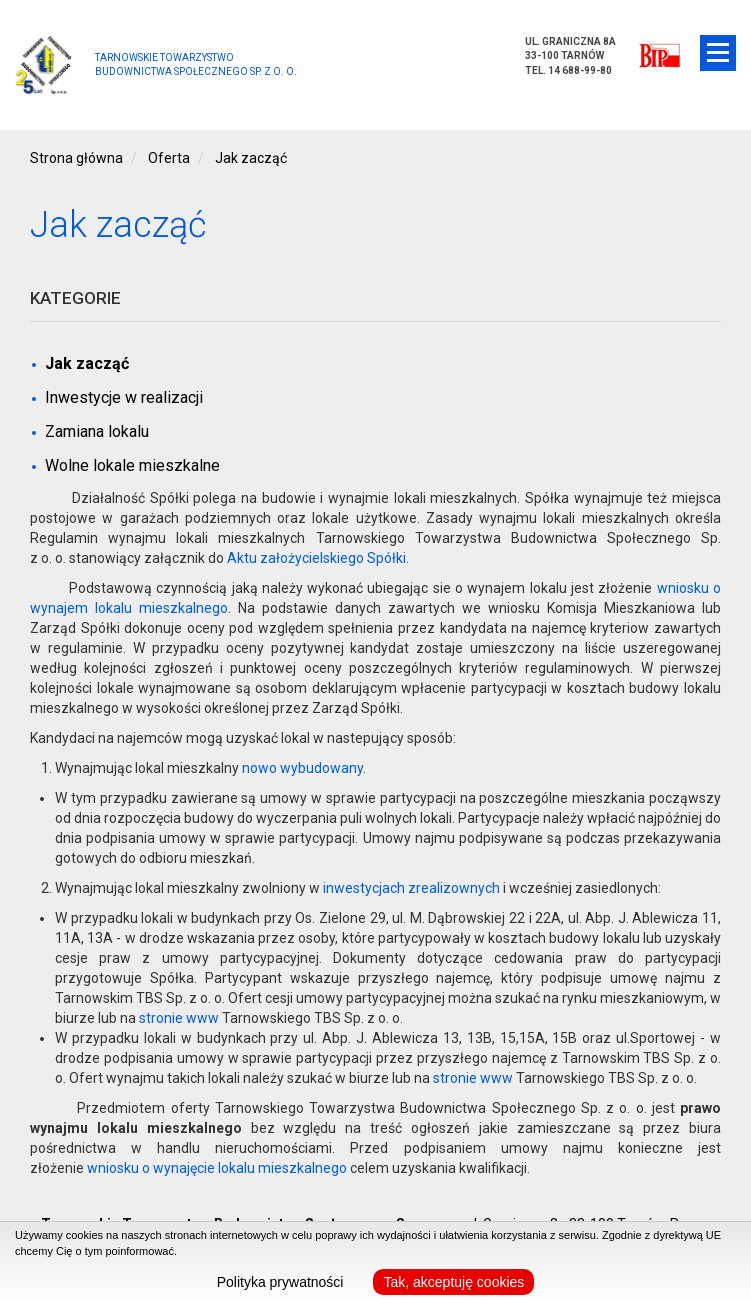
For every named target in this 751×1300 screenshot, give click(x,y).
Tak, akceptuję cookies (453, 1282)
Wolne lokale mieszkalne (132, 465)
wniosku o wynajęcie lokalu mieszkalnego (217, 1168)
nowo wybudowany (302, 768)
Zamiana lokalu (97, 431)
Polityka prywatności (280, 1282)
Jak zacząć (87, 363)
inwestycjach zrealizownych (411, 888)
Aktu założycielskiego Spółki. (318, 558)
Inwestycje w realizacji (124, 397)
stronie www (179, 1018)
